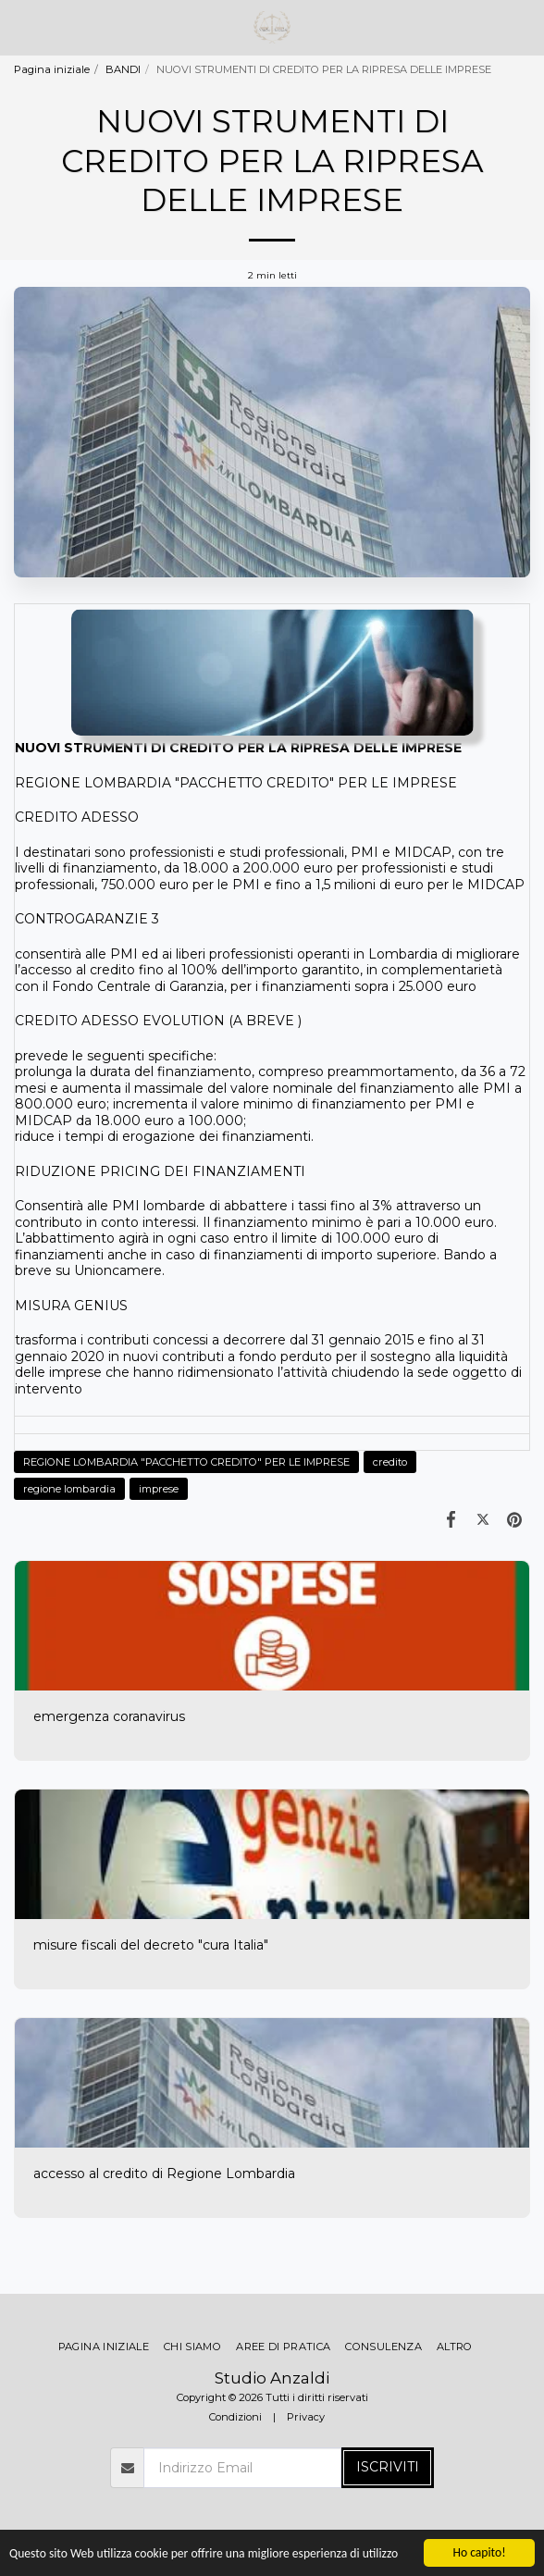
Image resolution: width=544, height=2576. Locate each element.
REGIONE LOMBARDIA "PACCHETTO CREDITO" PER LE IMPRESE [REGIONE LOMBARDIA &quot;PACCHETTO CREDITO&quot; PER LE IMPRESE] (186, 1461)
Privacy (306, 2416)
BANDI (123, 69)
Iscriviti (387, 2466)
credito (390, 1461)
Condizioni (235, 2416)
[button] (20, 26)
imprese (159, 1488)
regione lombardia (69, 1488)
